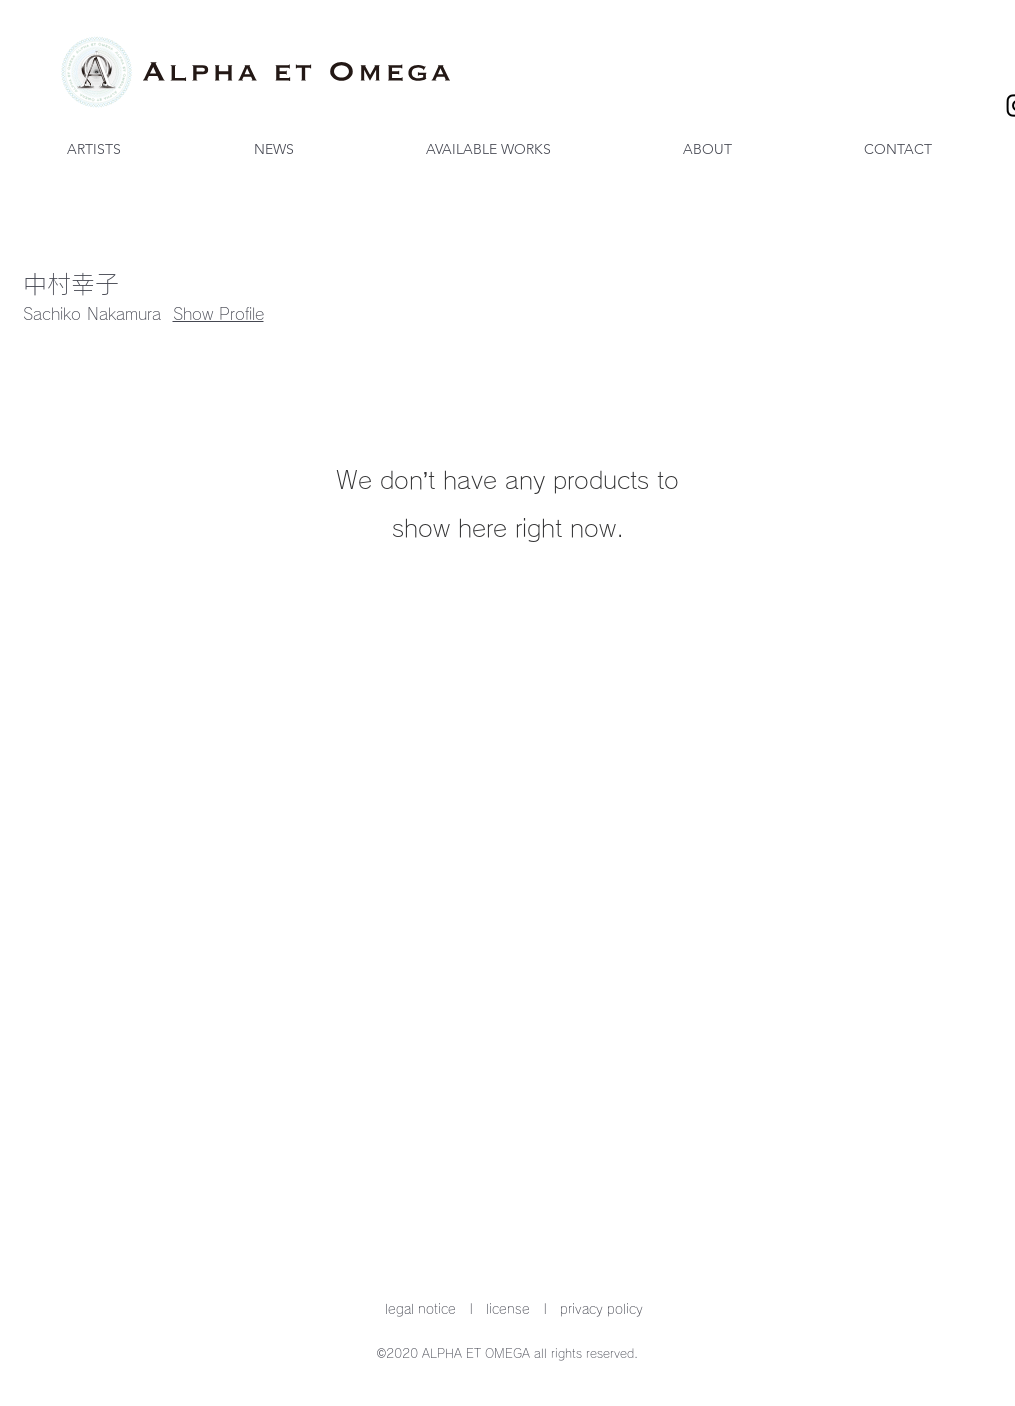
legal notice (420, 1309)
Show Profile (218, 314)
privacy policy (601, 1309)
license (508, 1309)
